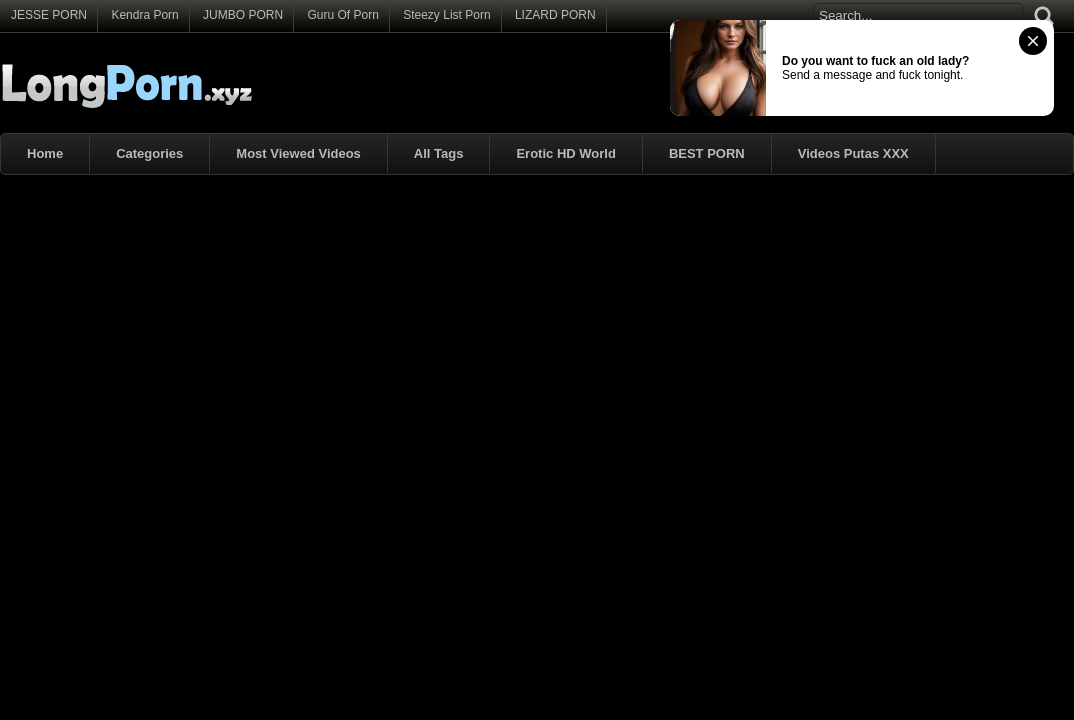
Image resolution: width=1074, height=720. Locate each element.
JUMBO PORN (243, 15)
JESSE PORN (49, 15)
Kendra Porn (144, 15)
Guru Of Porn (342, 15)
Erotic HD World (565, 153)
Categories (149, 153)
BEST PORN (707, 153)
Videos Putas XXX (853, 153)
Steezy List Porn (446, 15)
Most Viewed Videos (298, 153)
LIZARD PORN (555, 15)
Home (45, 153)
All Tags (439, 153)
